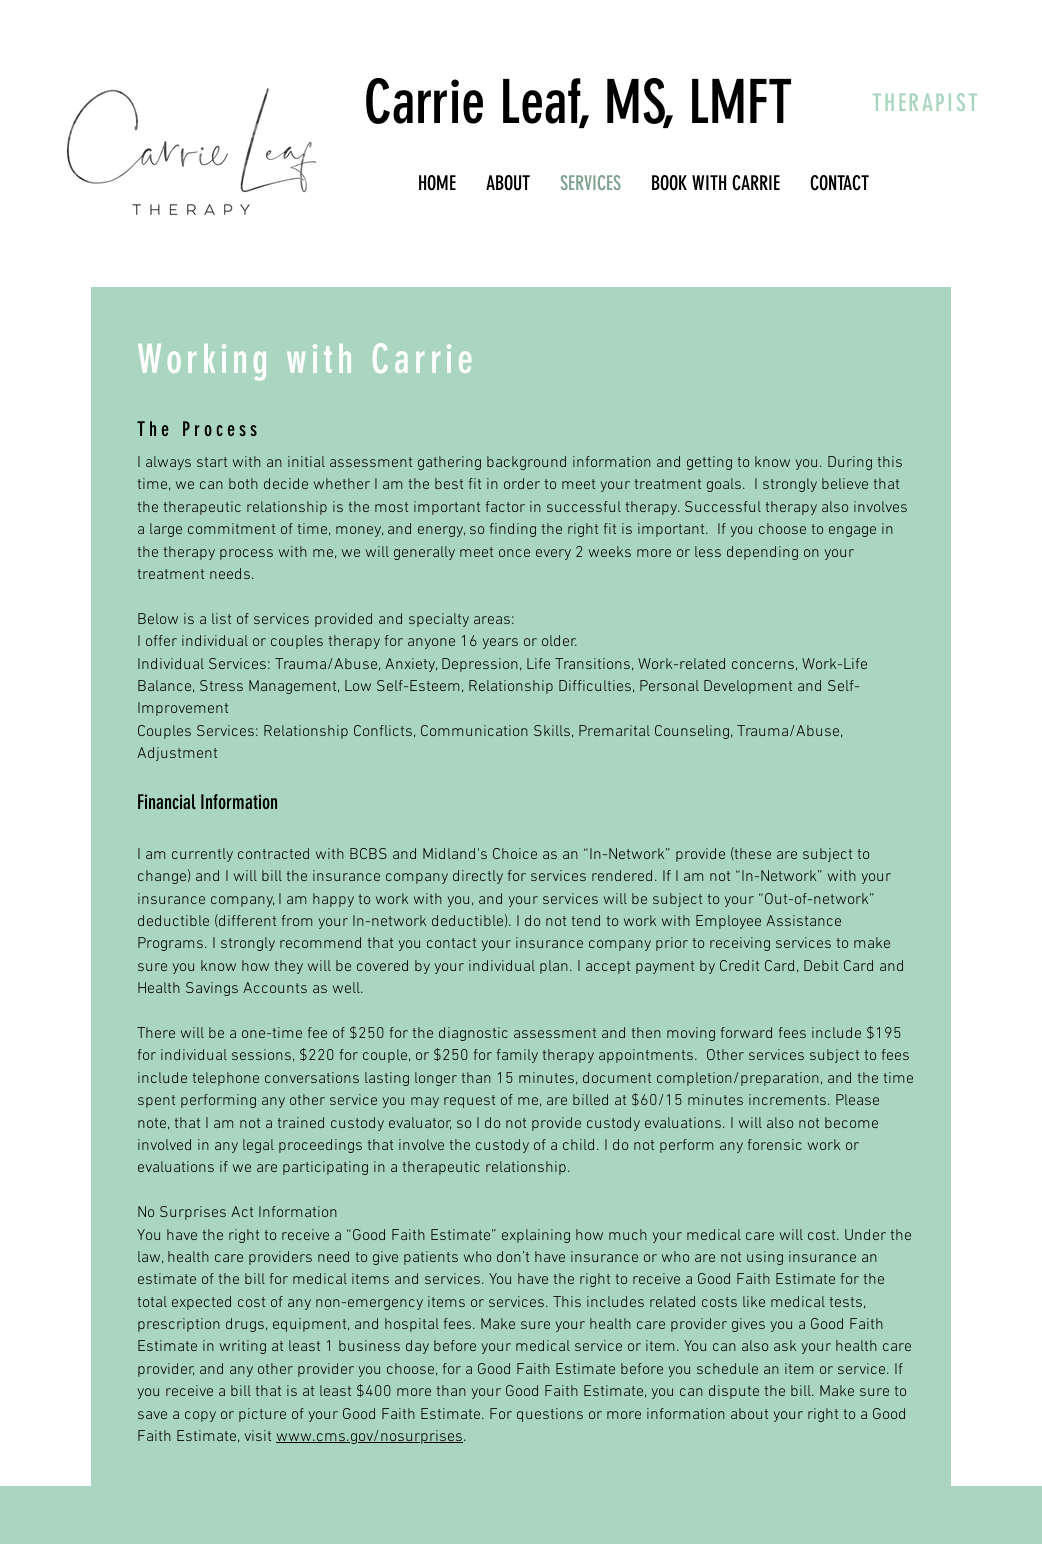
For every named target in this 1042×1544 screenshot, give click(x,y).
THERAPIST (926, 103)
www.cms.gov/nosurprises (369, 1437)
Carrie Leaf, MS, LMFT (578, 102)
